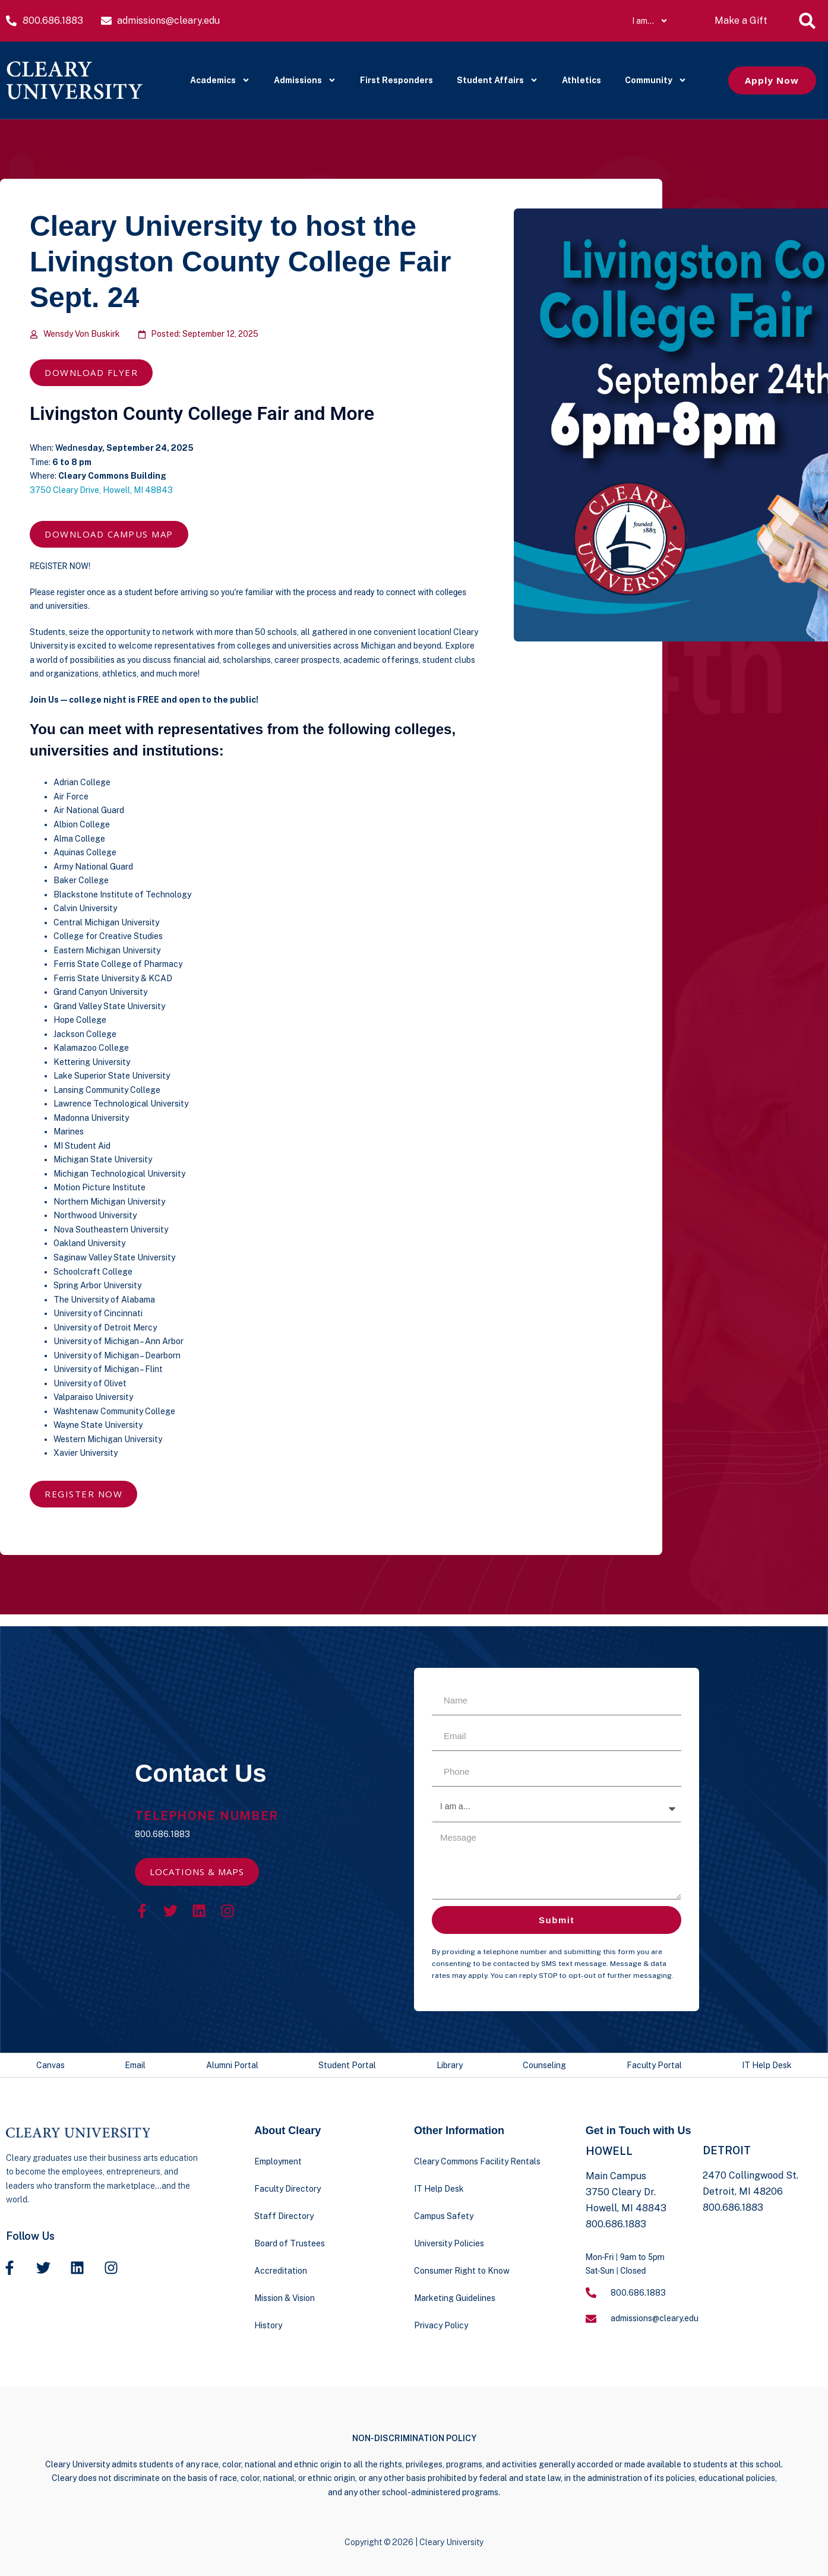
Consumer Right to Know (462, 2270)
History (268, 2325)
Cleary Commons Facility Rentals (477, 2161)
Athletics (581, 80)
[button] (807, 21)
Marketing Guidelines (454, 2298)
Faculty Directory (287, 2188)
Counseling (544, 2065)
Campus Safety (443, 2216)
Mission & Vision (284, 2298)
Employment (278, 2161)
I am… (650, 21)
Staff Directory (284, 2216)
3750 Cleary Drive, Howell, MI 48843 (101, 490)
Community (656, 80)
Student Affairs (497, 80)
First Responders (396, 80)
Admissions (305, 80)
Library (450, 2065)
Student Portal (347, 2065)
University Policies (449, 2243)
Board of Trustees (289, 2243)
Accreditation (280, 2270)
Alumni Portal (232, 2065)
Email (135, 2065)
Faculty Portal (654, 2065)
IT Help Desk (767, 2065)
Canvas (50, 2065)
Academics (220, 80)
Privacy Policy (441, 2325)
